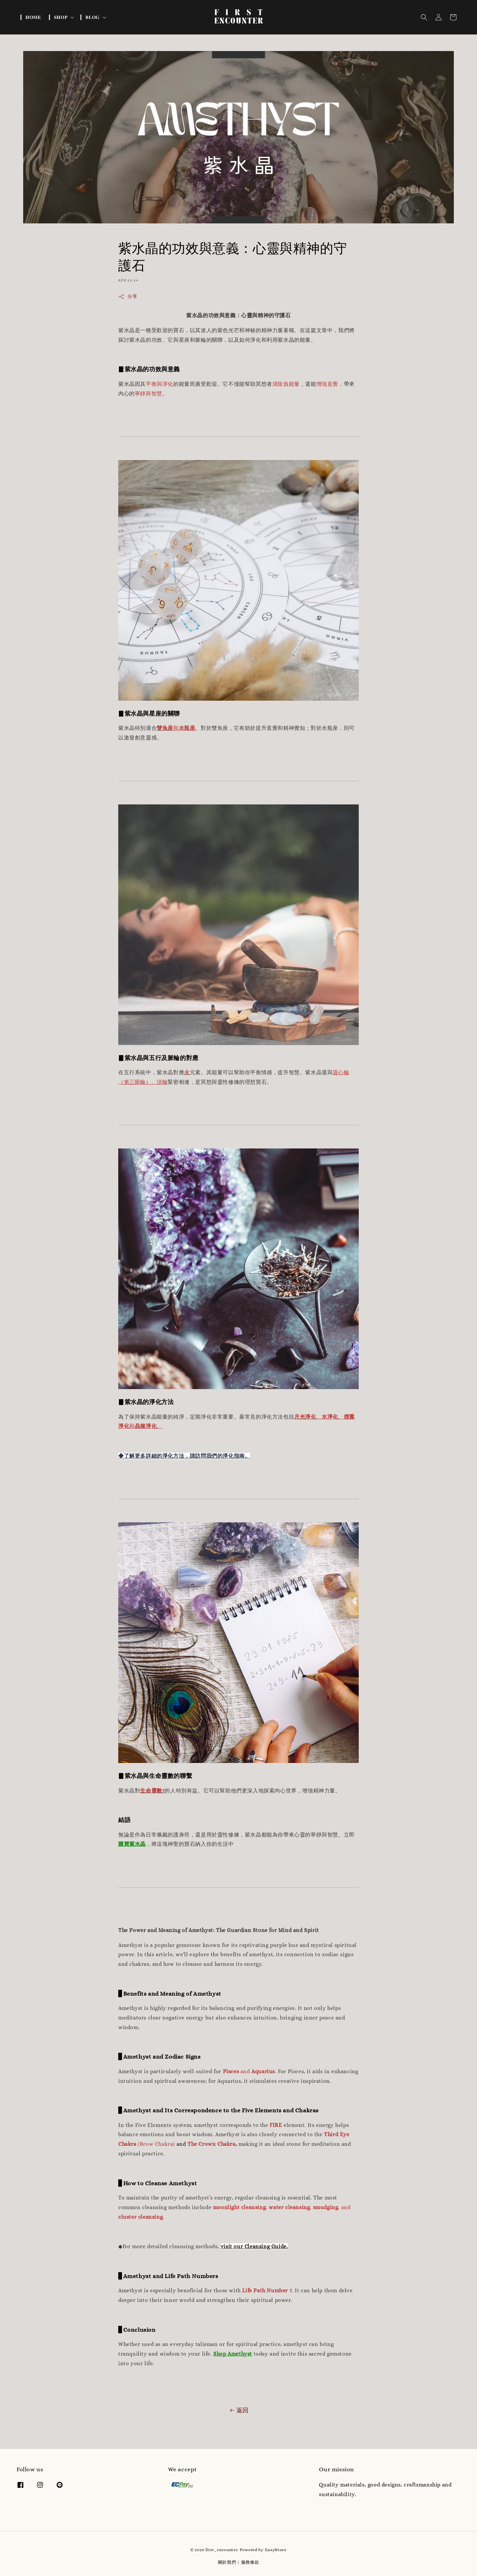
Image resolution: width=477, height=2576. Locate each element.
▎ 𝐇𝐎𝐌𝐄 (31, 17)
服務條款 (250, 2562)
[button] (424, 17)
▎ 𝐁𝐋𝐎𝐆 (90, 17)
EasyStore (276, 2549)
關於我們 (227, 2562)
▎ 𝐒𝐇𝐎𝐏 (58, 17)
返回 (238, 2410)
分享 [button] (127, 297)
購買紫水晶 (132, 1844)
